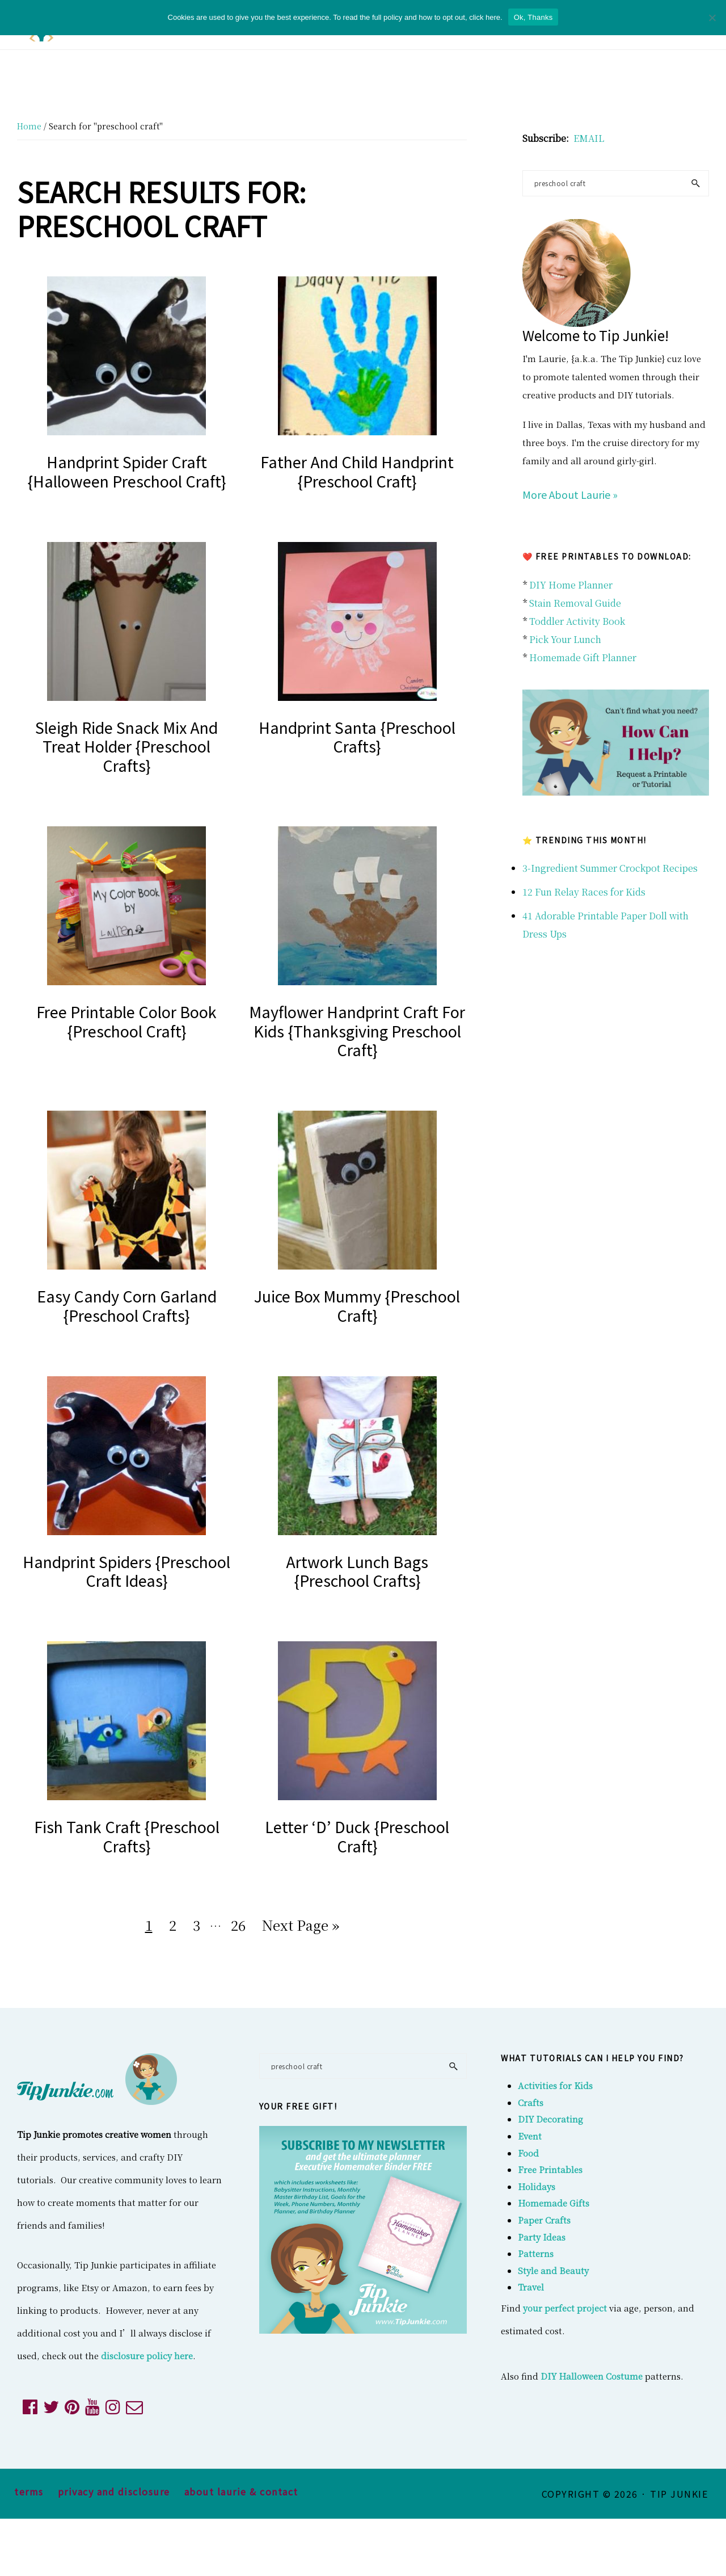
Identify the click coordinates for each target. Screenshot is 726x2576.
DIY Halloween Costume (592, 2376)
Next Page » (300, 1927)
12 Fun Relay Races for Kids (583, 891)
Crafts (530, 2102)
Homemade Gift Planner (582, 657)
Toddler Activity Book (577, 621)
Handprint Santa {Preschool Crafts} (357, 737)
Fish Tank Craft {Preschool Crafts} (127, 1836)
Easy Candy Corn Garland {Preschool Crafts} (127, 1305)
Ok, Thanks (533, 17)
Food (528, 2153)
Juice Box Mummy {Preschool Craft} (357, 1305)
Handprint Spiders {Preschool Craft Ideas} (126, 1571)
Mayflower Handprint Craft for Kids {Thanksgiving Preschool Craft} (357, 1031)
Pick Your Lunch (565, 639)
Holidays (536, 2186)
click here (484, 17)
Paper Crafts (544, 2220)
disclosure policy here (147, 2355)
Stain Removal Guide (575, 603)
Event (530, 2136)
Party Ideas (541, 2237)
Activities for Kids (555, 2085)
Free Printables (550, 2169)
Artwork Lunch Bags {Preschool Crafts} (357, 1571)
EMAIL (588, 138)
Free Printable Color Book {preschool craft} (126, 1021)
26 (241, 1923)
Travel (531, 2287)
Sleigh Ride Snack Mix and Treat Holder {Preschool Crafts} (126, 746)
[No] (711, 17)
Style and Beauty (553, 2270)
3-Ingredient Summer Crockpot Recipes (610, 868)
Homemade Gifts (553, 2203)
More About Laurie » (570, 494)
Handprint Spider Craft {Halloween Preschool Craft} (126, 471)
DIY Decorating (550, 2119)
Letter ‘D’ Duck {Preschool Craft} (357, 1836)
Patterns (536, 2253)
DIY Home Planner (571, 584)
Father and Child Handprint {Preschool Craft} (357, 471)
